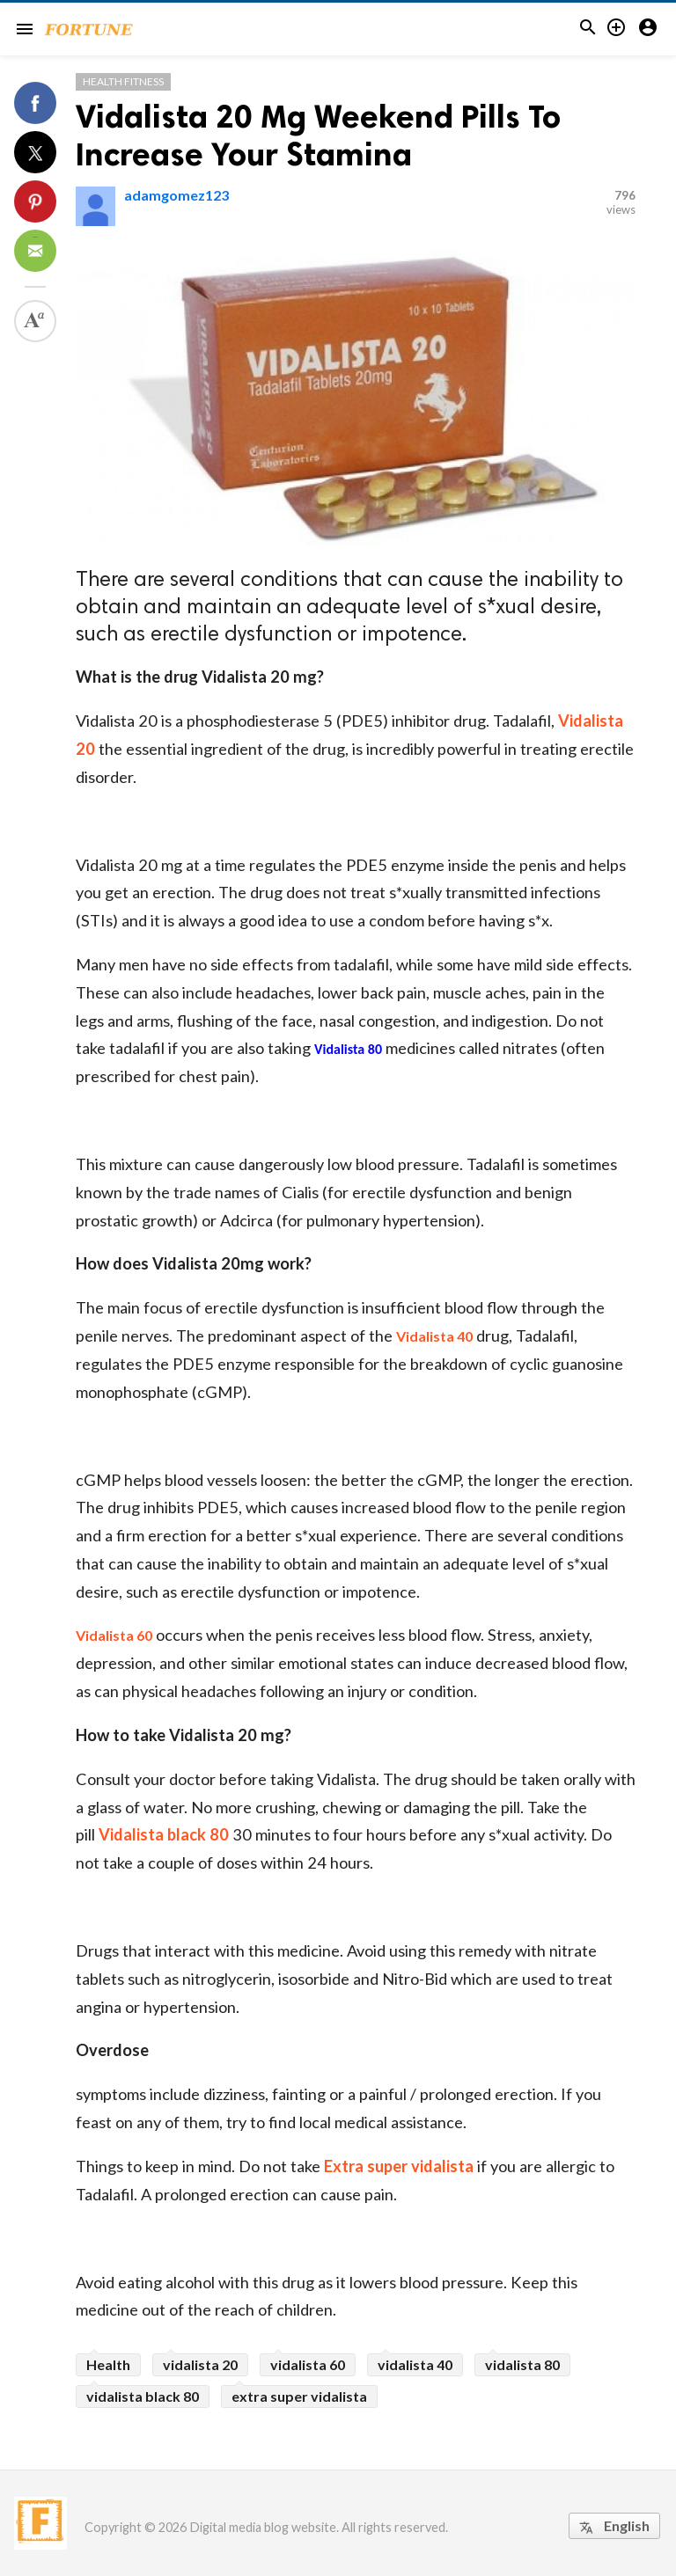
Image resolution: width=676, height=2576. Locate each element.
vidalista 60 (307, 2364)
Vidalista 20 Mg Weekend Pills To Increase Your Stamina (318, 135)
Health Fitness (123, 81)
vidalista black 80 (142, 2396)
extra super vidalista (299, 2396)
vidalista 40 (415, 2364)
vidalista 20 (200, 2364)
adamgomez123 (176, 195)
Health (108, 2364)
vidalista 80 (522, 2364)
